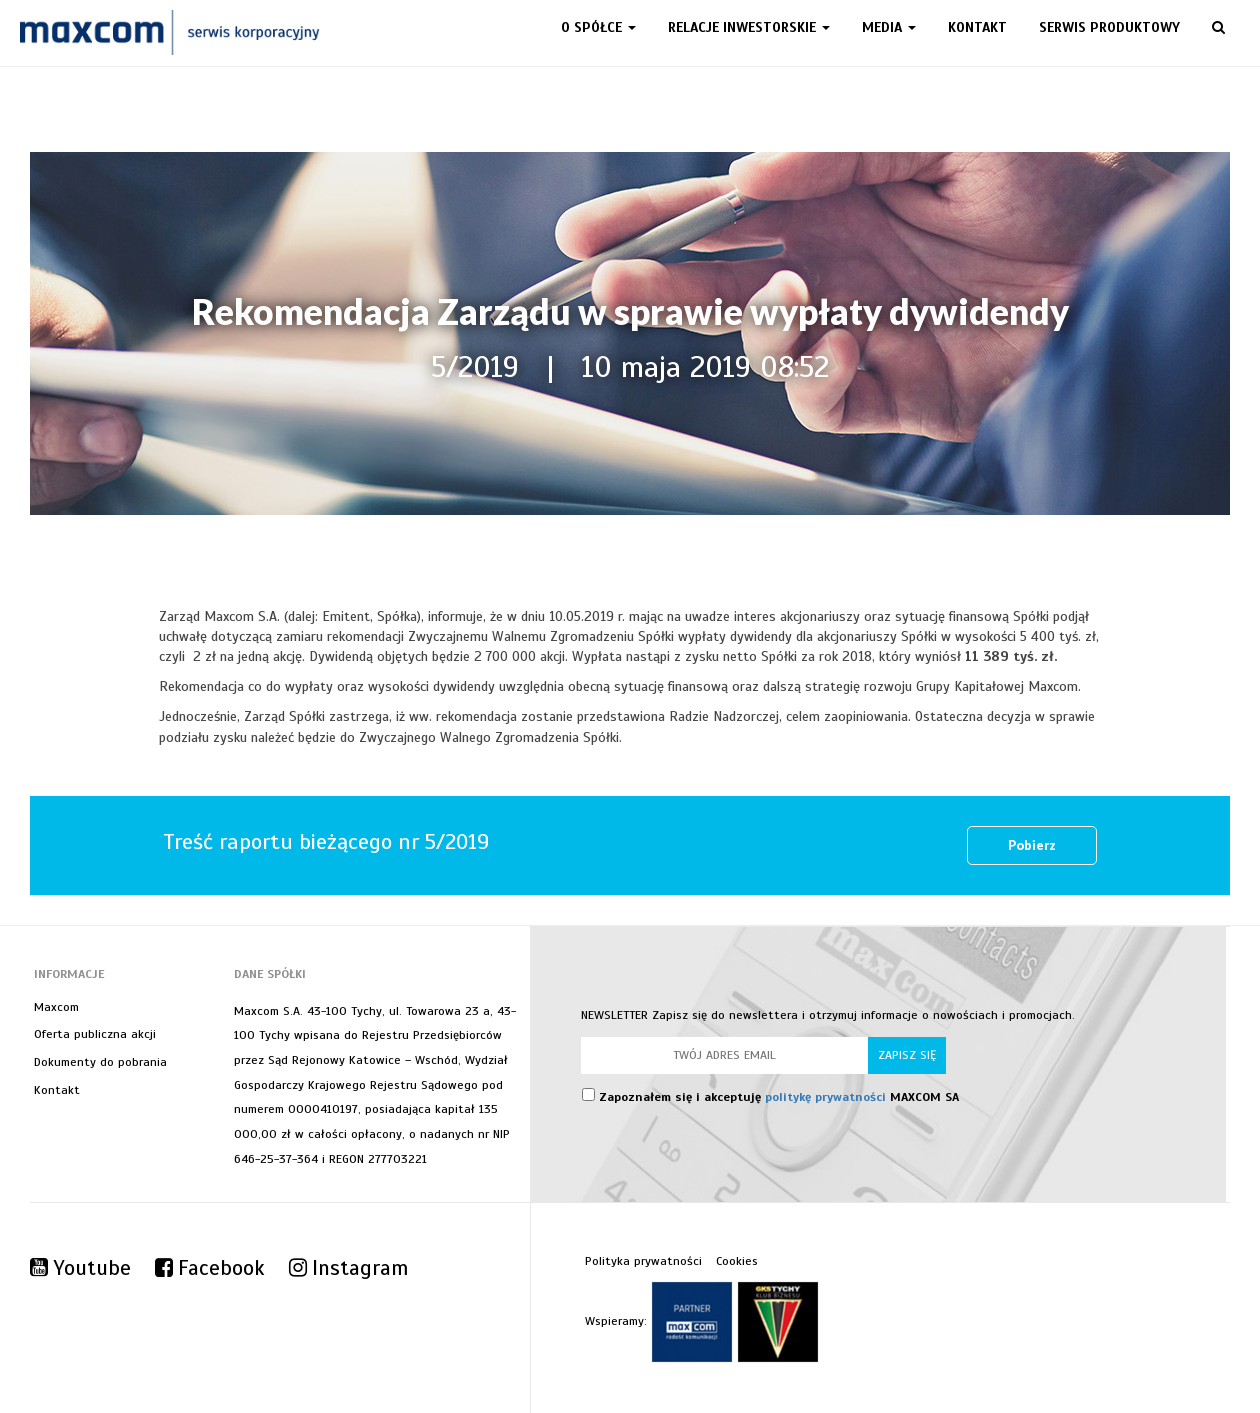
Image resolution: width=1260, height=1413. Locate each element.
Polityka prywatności (643, 1261)
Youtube (80, 1268)
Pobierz (1032, 845)
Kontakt (977, 27)
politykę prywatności (825, 1097)
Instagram (348, 1268)
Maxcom (56, 1007)
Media (889, 27)
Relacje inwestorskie (749, 27)
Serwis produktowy (1109, 27)
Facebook (210, 1268)
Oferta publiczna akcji (95, 1034)
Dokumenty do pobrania (100, 1062)
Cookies (737, 1261)
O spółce (598, 27)
